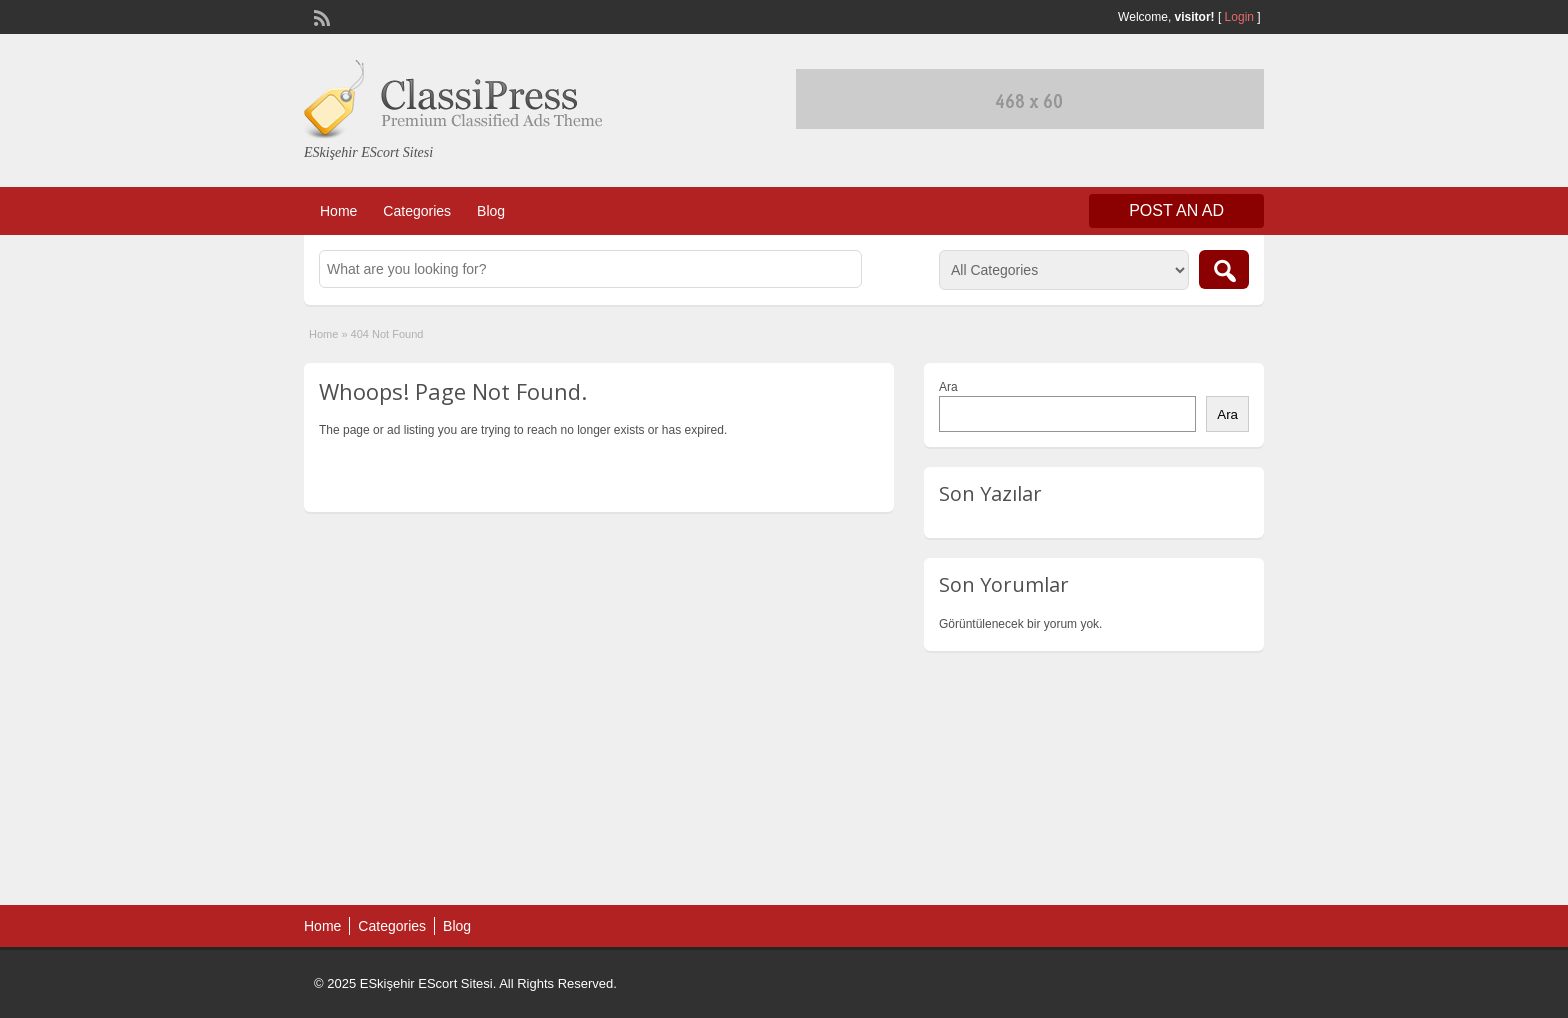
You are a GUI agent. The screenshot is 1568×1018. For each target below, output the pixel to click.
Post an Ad (1176, 210)
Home (338, 211)
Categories (417, 211)
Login (1239, 17)
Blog (491, 211)
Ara (948, 387)
